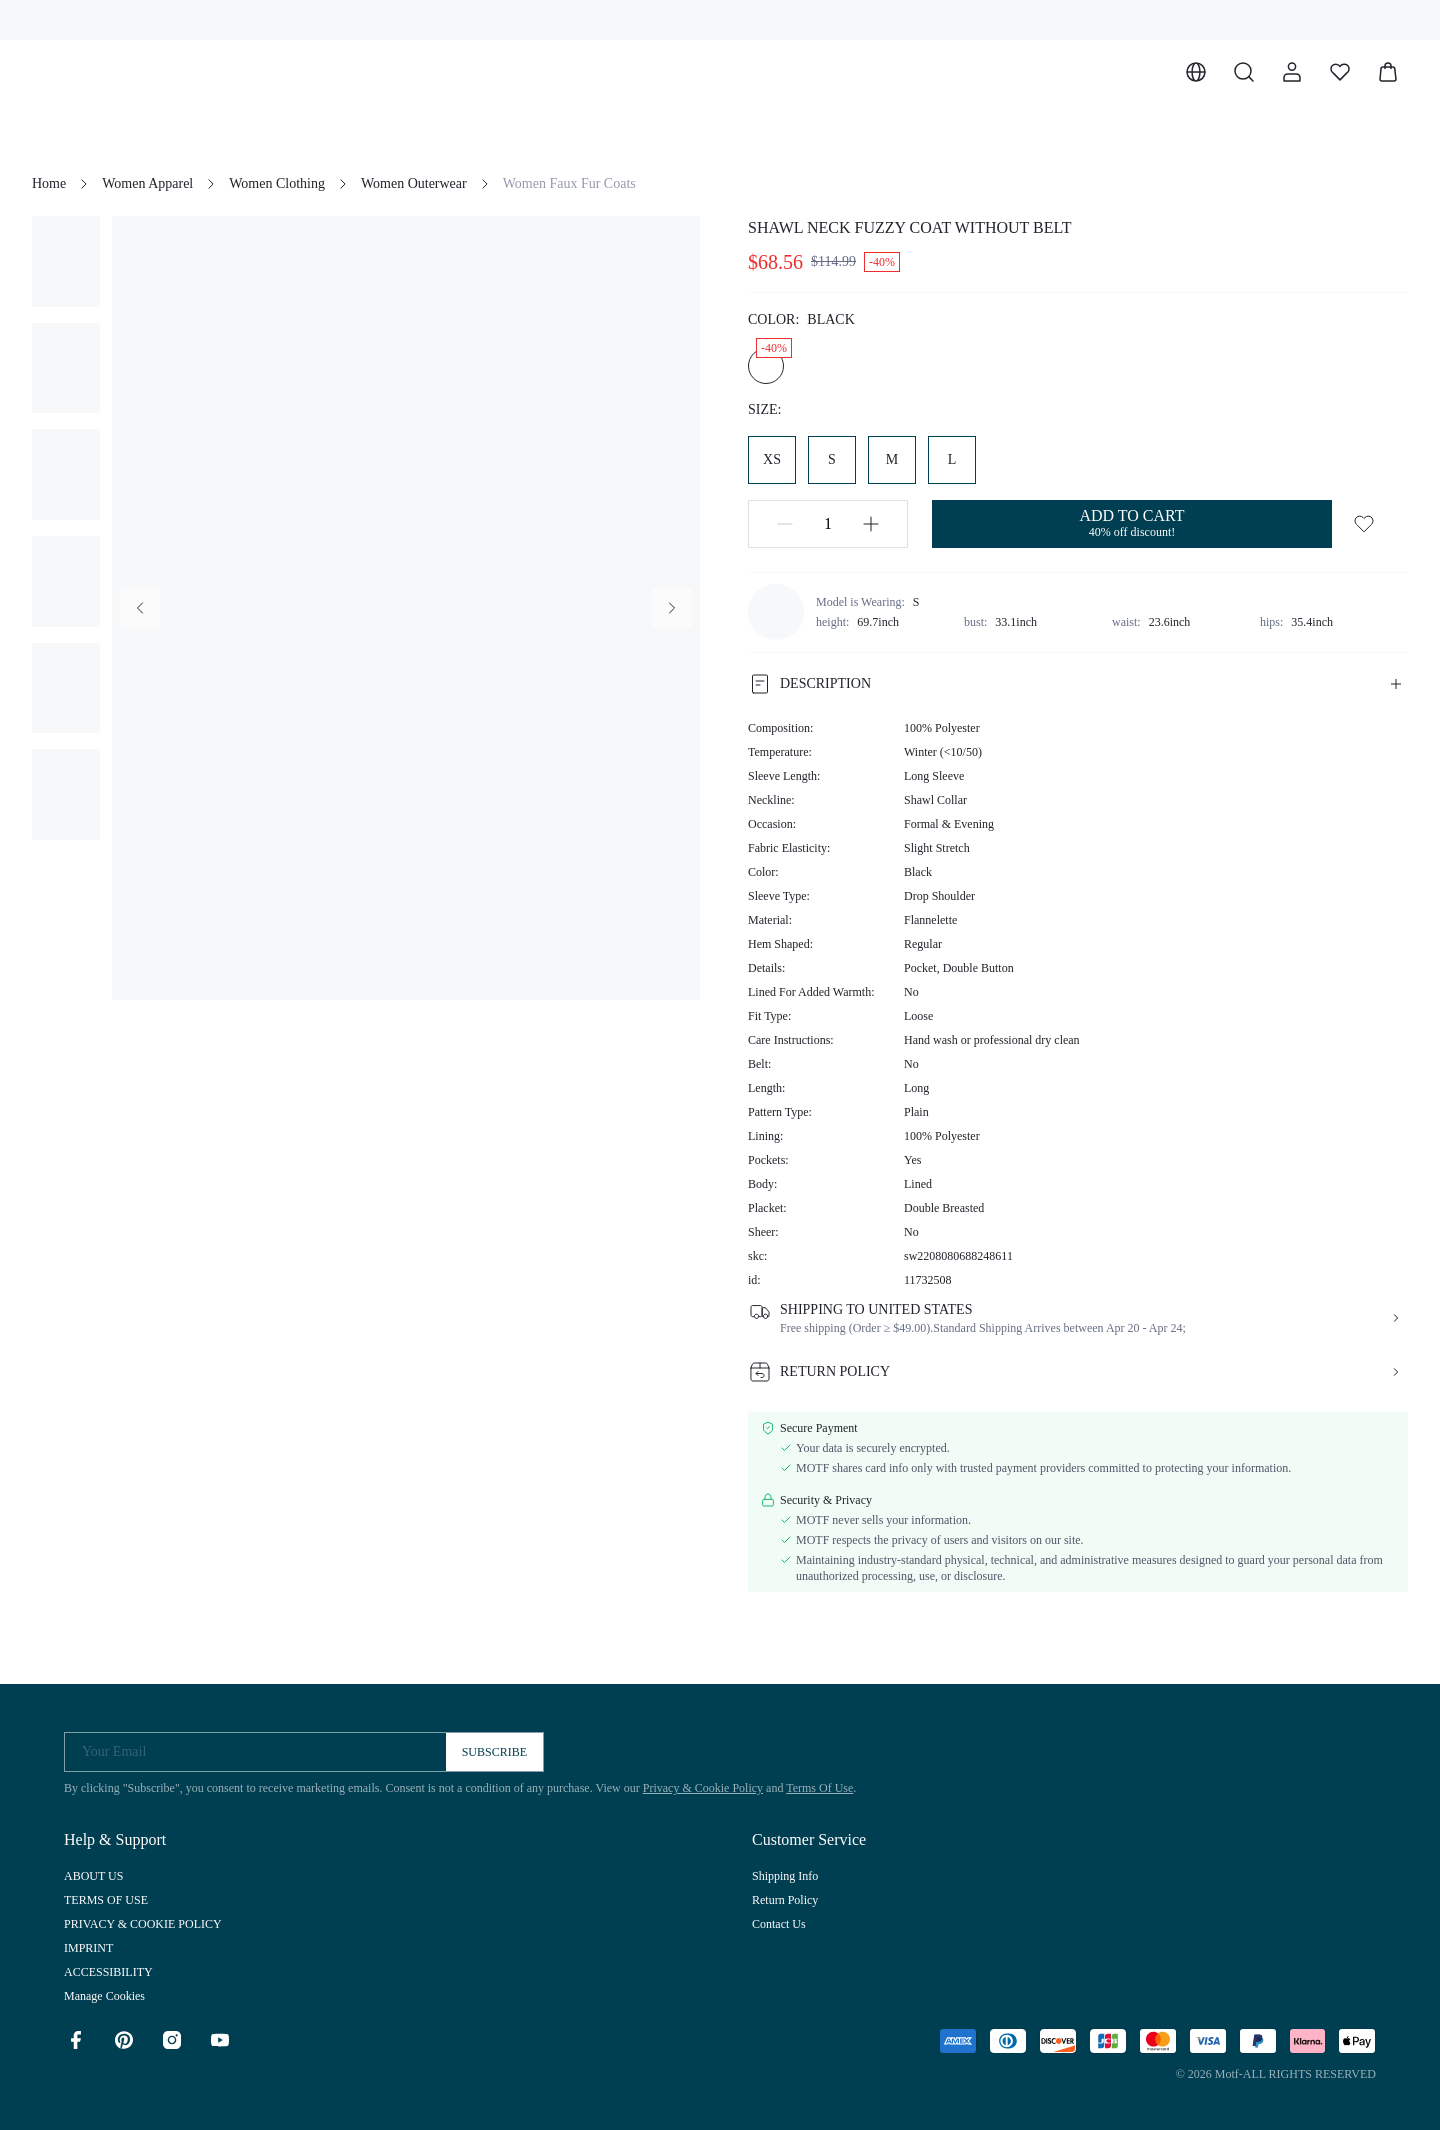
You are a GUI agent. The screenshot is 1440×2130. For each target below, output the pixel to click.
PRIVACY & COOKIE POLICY (143, 1924)
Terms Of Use (819, 1788)
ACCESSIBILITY (108, 1972)
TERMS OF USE (106, 1900)
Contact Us (779, 1924)
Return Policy (785, 1900)
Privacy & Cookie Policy (703, 1788)
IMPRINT (88, 1948)
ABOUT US (93, 1876)
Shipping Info (785, 1876)
